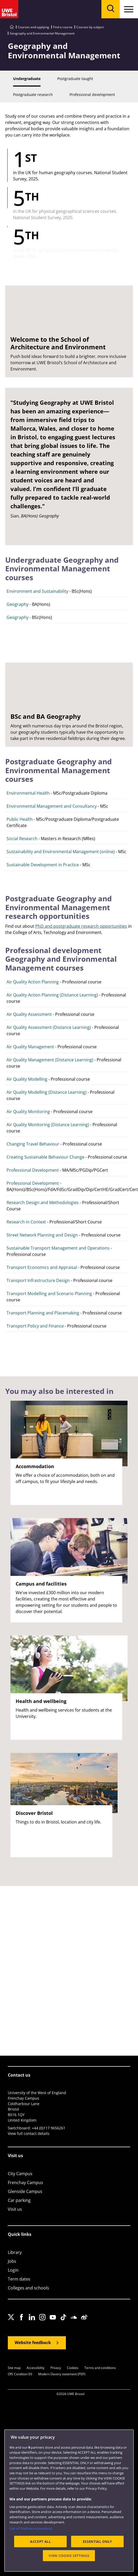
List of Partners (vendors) (31, 2528)
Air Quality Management (30, 1047)
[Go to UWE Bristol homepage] (12, 27)
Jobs (12, 2261)
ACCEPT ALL (40, 2541)
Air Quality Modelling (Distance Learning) (47, 1092)
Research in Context (26, 1222)
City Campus (20, 2173)
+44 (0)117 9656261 (48, 2127)
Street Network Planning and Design (42, 1235)
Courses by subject (90, 27)
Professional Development (33, 1170)
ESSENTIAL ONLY (97, 2541)
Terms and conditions (100, 2368)
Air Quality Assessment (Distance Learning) (49, 1027)
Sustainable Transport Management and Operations (58, 1248)
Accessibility (35, 2368)
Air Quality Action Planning (33, 982)
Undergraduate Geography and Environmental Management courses (62, 569)
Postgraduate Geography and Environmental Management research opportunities (58, 907)
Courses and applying (33, 27)
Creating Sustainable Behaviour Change (45, 1157)
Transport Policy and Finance (35, 1326)
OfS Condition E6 (20, 2374)
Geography (17, 604)
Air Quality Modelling (27, 1079)
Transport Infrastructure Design (38, 1280)
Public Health (20, 819)
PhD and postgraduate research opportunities (81, 926)
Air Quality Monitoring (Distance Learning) (48, 1124)
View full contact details (28, 2133)
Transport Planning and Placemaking (43, 1313)
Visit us (15, 2209)
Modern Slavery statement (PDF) (61, 2374)
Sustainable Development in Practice (43, 865)
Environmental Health (28, 793)
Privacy (55, 2368)
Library (15, 2252)
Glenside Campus (25, 2191)
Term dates (19, 2279)
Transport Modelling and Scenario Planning (49, 1293)
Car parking (19, 2200)
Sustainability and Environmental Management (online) (61, 851)
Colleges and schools (28, 2288)
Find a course (62, 27)
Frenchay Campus (25, 2182)
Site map (14, 2368)
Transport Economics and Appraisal (42, 1267)
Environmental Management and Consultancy (52, 806)
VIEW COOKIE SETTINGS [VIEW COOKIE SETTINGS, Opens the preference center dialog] (69, 2555)
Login (13, 2270)
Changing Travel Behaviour (33, 1144)
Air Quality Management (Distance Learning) (50, 1060)
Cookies (72, 2368)
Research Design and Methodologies (43, 1202)
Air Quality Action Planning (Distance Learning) (52, 995)
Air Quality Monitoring (28, 1111)
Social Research (22, 838)
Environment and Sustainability (37, 591)
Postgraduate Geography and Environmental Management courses (58, 770)
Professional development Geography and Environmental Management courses (61, 959)
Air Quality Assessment (29, 1014)
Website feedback (33, 2342)
